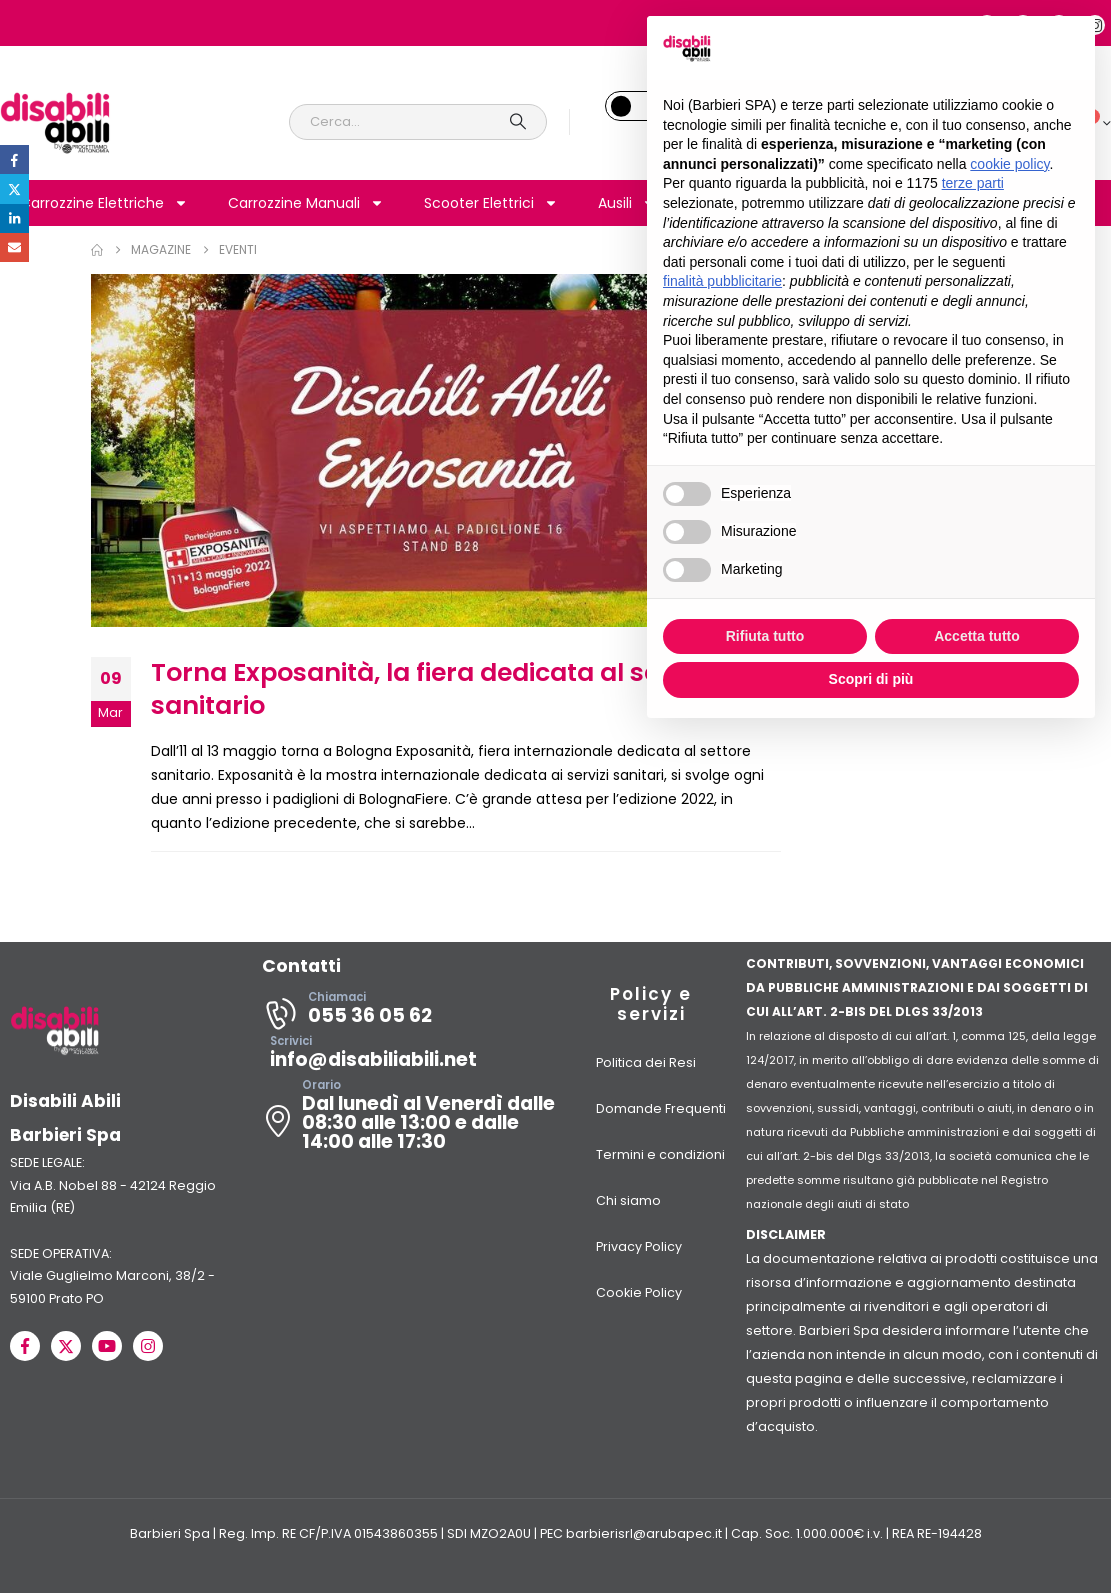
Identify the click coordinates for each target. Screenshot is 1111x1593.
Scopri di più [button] (871, 679)
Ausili (627, 203)
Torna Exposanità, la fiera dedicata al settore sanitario (436, 689)
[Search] (518, 122)
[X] (66, 1346)
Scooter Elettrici (491, 203)
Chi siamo (628, 1200)
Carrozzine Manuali (306, 203)
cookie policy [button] (1009, 164)
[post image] (436, 450)
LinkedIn (14, 218)
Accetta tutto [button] (977, 636)
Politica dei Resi (646, 1062)
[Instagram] (148, 1346)
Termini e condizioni (660, 1154)
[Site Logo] (55, 122)
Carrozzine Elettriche (104, 203)
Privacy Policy (639, 1246)
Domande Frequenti (661, 1108)
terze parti (973, 183)
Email (14, 247)
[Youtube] (107, 1346)
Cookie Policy (639, 1292)
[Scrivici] (409, 1058)
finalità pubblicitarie (722, 281)
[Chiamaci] (409, 1014)
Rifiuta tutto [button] (765, 636)
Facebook (14, 159)
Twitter (14, 188)
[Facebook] (25, 1346)
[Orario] (409, 1121)
